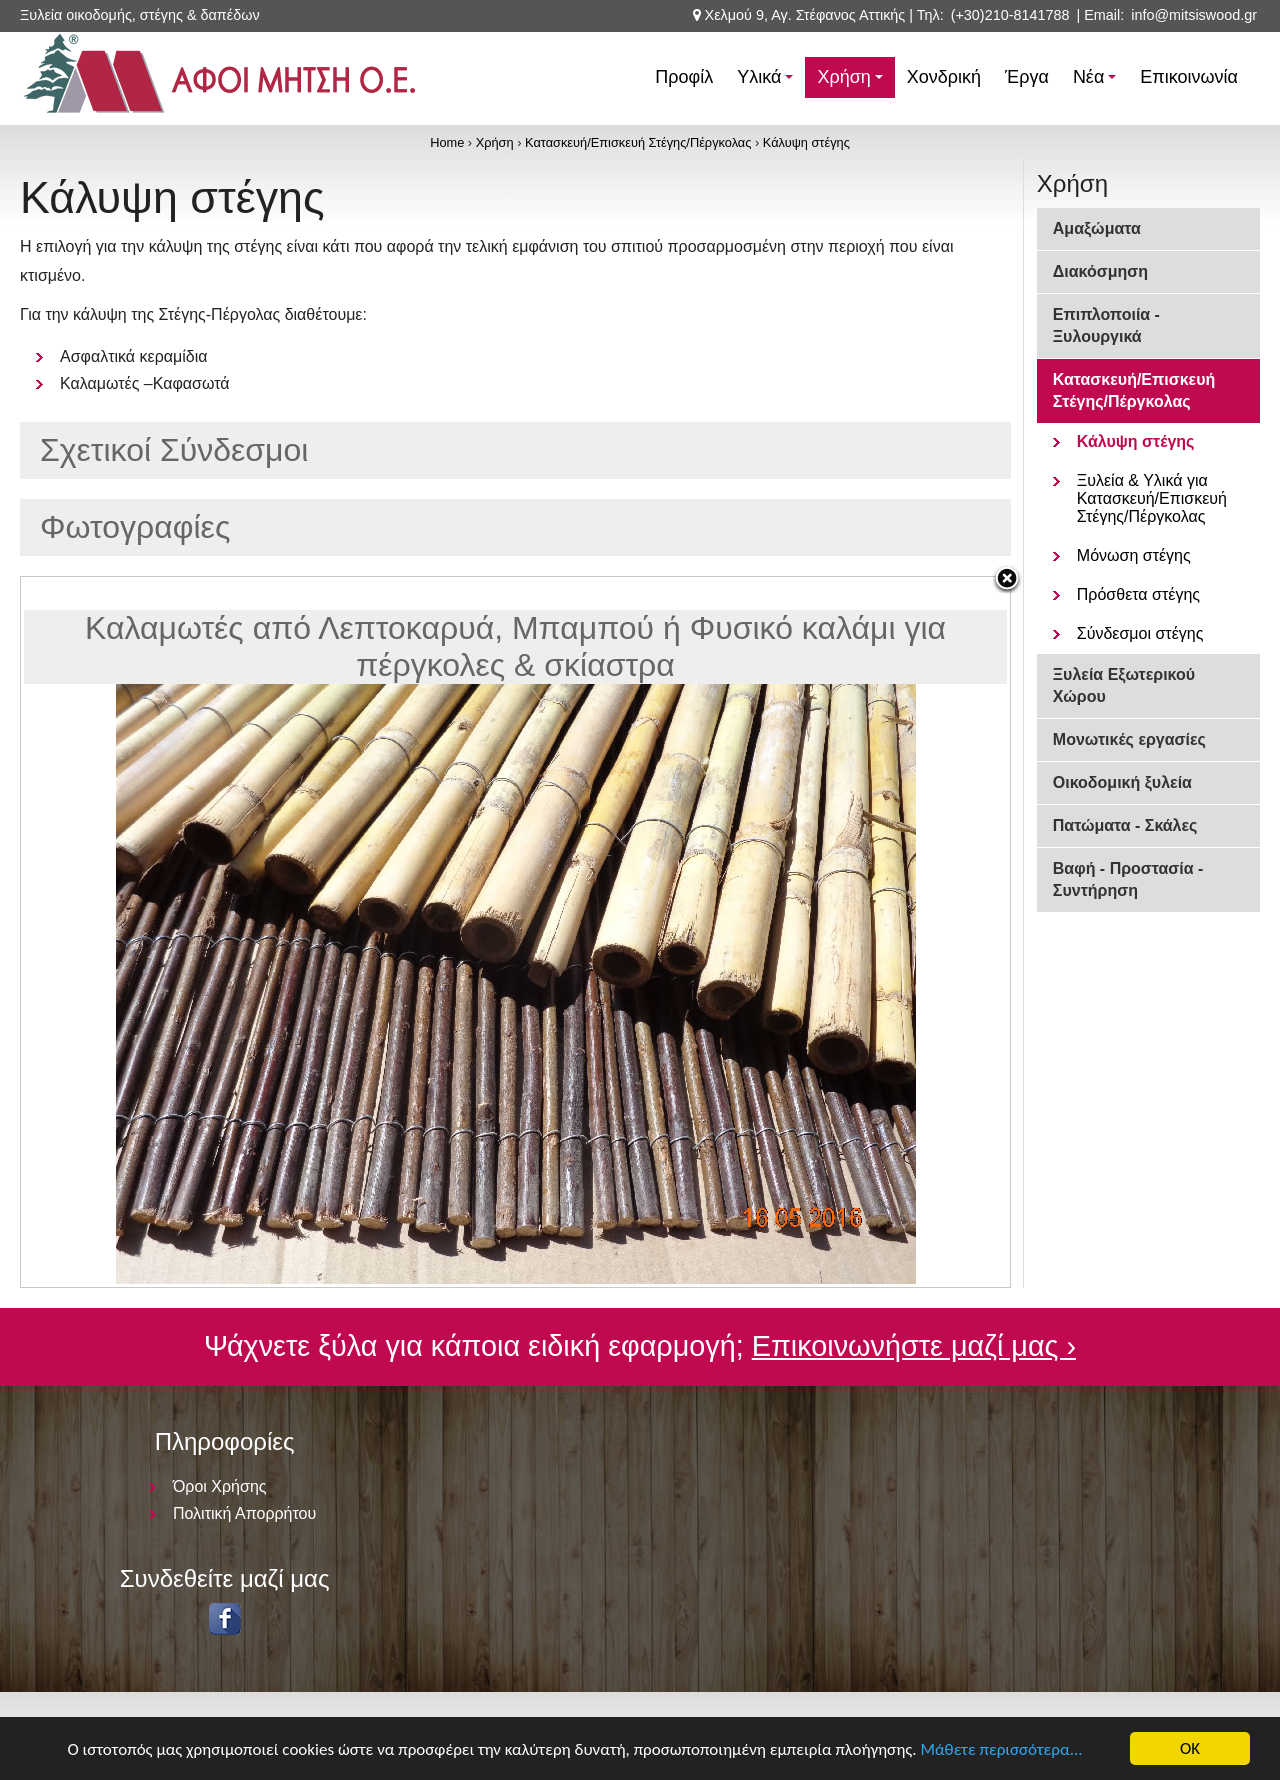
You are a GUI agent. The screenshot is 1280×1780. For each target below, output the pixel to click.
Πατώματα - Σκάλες (1125, 825)
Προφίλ (684, 77)
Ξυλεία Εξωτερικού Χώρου (1124, 685)
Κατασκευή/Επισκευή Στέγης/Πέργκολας (638, 142)
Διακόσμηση (1100, 271)
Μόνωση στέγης (1134, 555)
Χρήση (852, 82)
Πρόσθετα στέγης (1138, 594)
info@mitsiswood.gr (1194, 15)
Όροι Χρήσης (220, 1486)
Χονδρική (944, 77)
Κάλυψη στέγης (806, 142)
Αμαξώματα (1097, 228)
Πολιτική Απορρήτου (244, 1513)
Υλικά (768, 82)
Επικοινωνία (1189, 77)
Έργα (1027, 77)
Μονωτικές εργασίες (1129, 739)
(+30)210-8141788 (1010, 15)
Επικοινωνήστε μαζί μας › (914, 1346)
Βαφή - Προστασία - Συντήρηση (1128, 879)
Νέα (1097, 82)
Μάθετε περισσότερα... (1001, 1749)
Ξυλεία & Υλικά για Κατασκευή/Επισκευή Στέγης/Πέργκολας (1152, 498)
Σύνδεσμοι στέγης (1140, 633)
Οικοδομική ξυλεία (1122, 782)
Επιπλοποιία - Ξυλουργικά (1106, 325)
